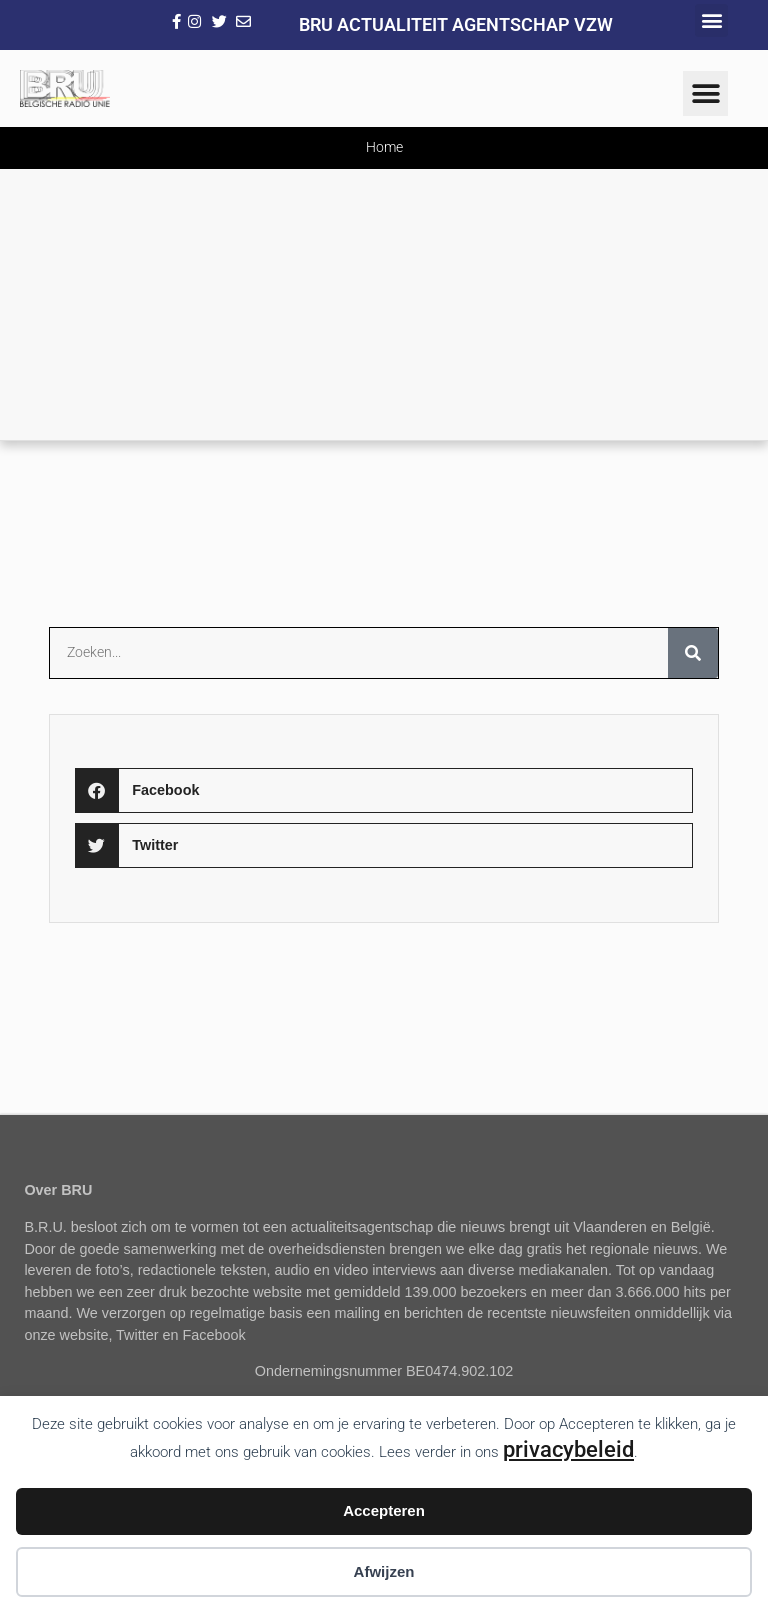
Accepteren (384, 1510)
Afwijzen (384, 1571)
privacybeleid (568, 1449)
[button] (711, 20)
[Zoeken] (693, 653)
